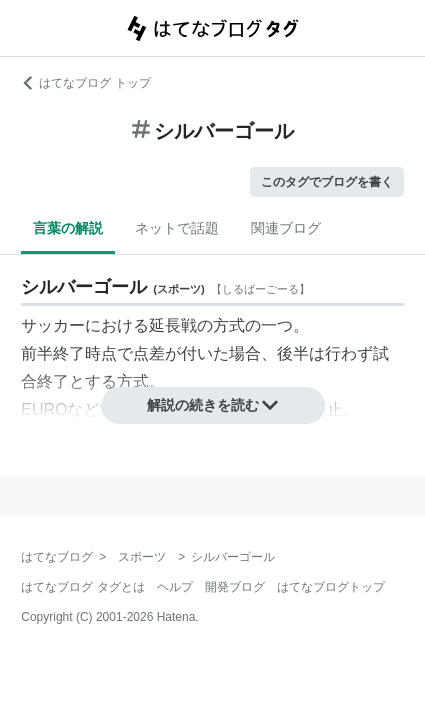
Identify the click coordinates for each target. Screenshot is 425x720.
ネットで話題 (177, 228)
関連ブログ (286, 228)
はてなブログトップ (331, 587)
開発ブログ (235, 587)
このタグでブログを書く (327, 182)
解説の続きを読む (213, 405)
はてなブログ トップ (85, 83)
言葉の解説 (68, 228)
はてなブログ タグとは (82, 587)
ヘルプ (175, 587)
